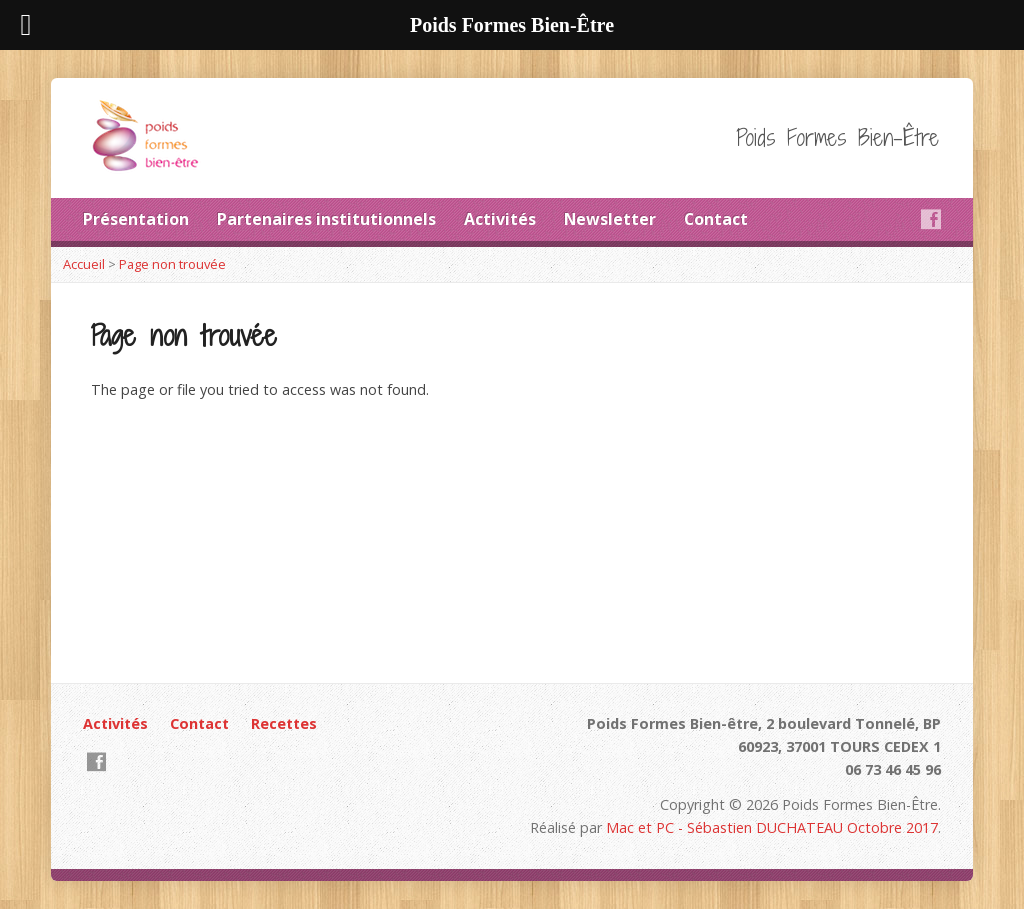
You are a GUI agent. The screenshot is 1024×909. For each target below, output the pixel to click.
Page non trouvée (172, 264)
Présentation (136, 219)
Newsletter (610, 219)
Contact (716, 219)
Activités (500, 219)
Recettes (284, 723)
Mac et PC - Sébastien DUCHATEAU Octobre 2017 (772, 827)
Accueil (84, 264)
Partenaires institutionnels (326, 219)
